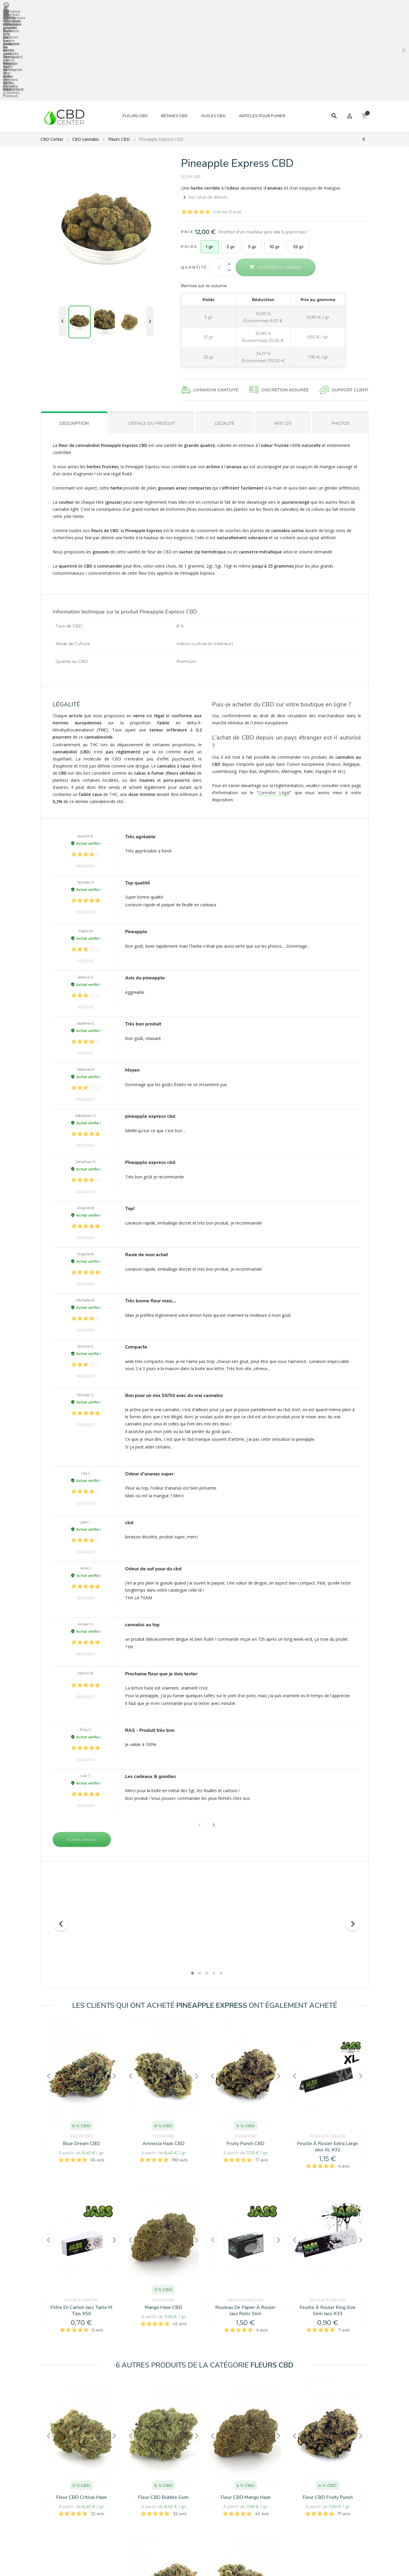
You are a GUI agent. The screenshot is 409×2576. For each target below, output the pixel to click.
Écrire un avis (82, 1748)
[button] (214, 1734)
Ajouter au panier (275, 176)
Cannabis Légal (274, 701)
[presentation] (61, 1933)
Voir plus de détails (204, 106)
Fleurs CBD (135, 24)
